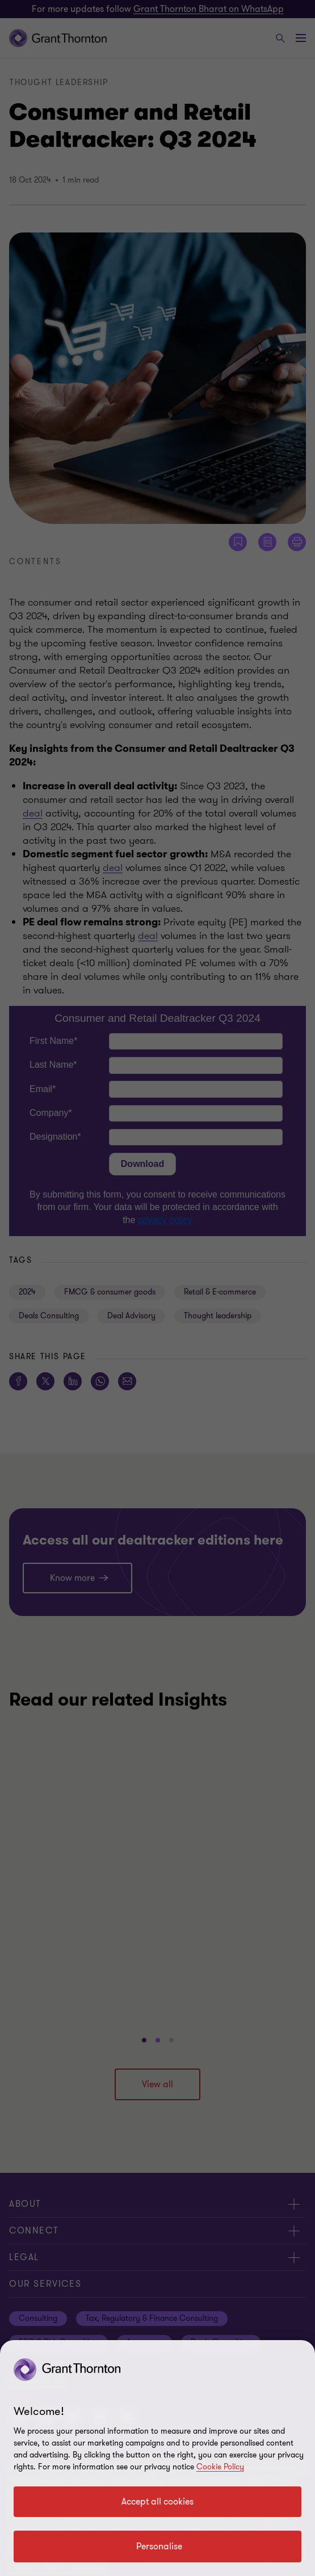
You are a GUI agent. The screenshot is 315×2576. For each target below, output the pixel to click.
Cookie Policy (220, 2466)
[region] (157, 2458)
